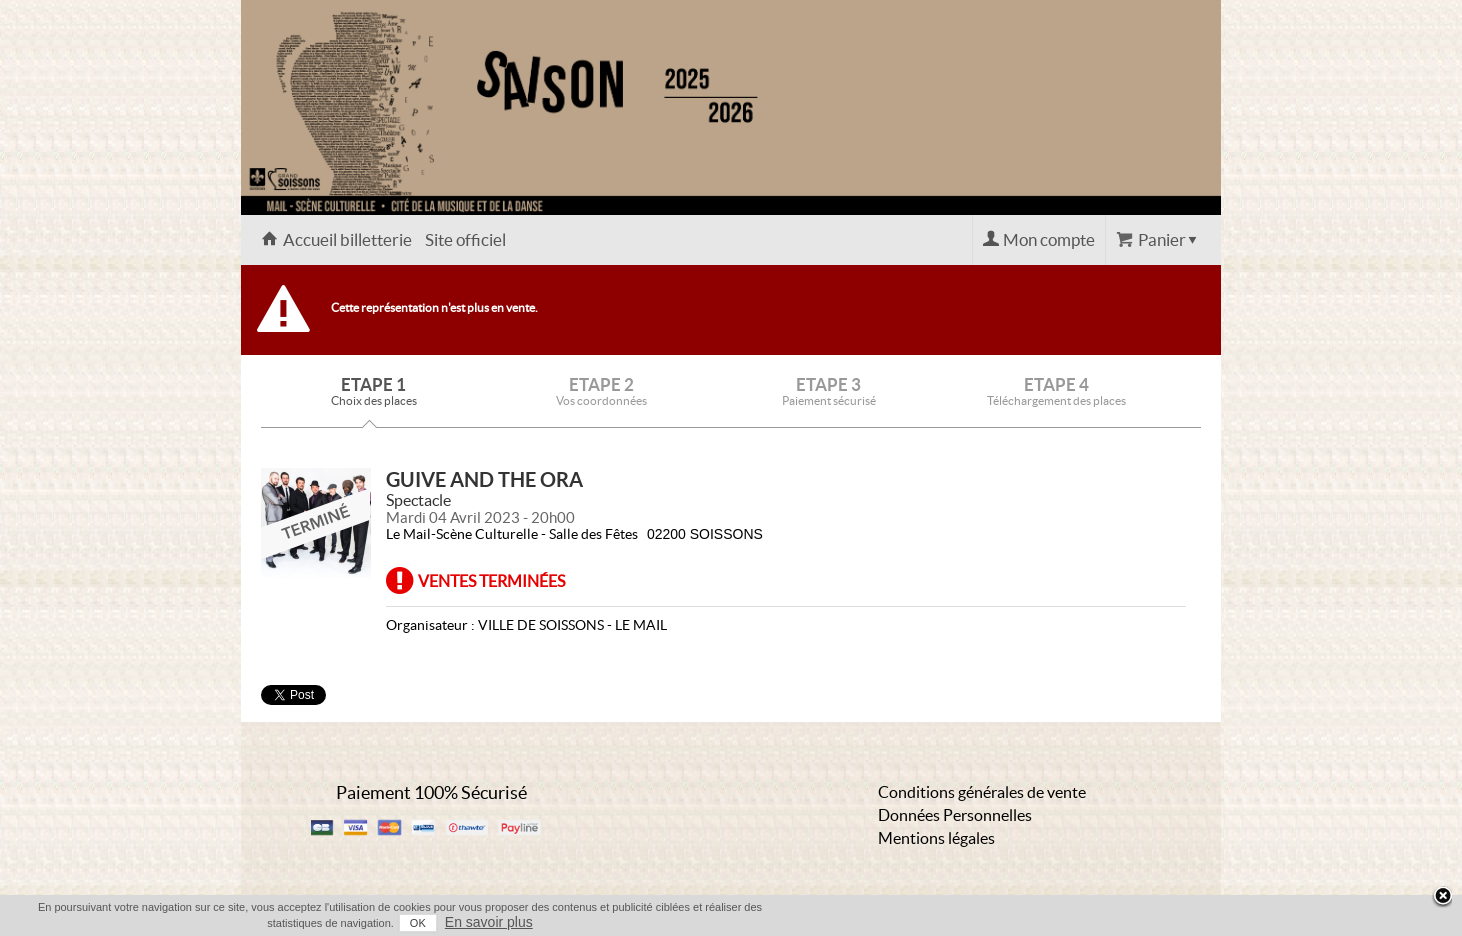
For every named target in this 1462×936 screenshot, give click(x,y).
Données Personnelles (955, 815)
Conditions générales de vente (982, 792)
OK (418, 923)
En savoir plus (489, 922)
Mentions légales (936, 838)
